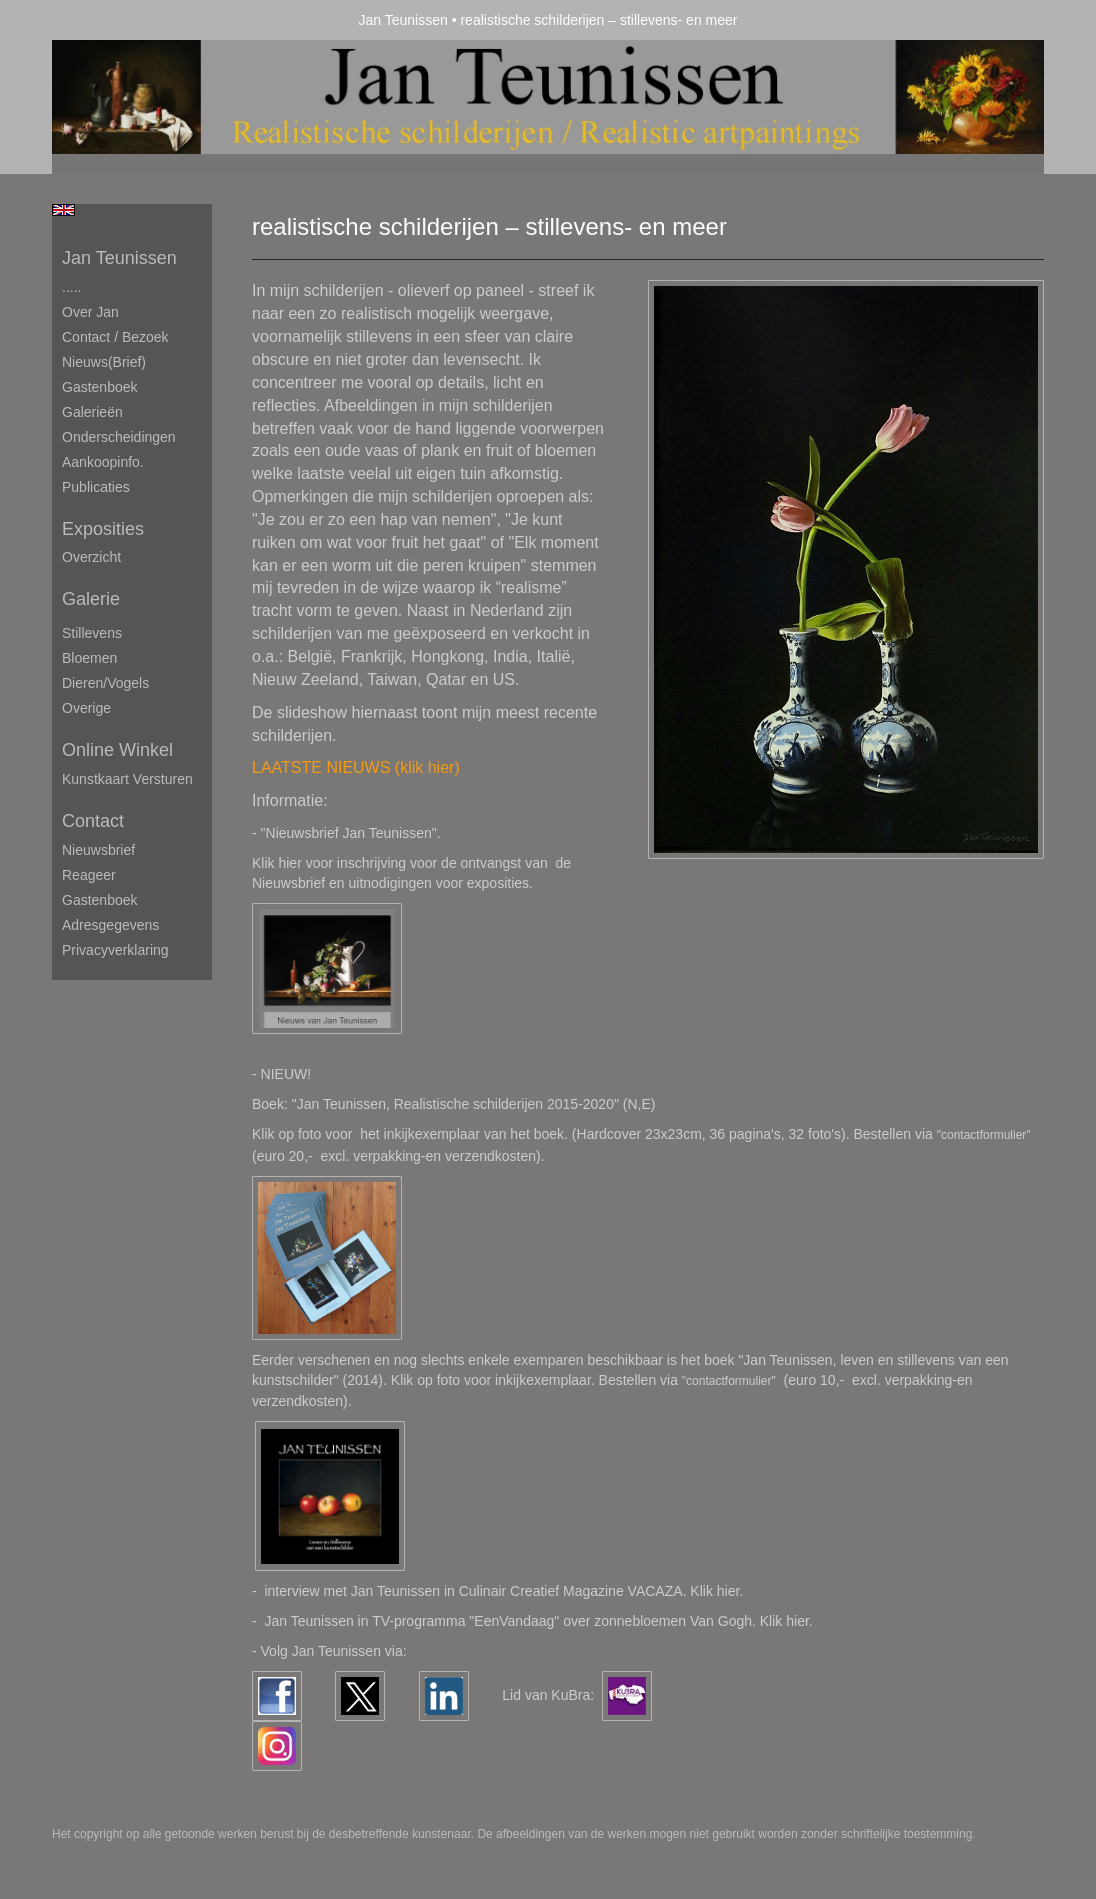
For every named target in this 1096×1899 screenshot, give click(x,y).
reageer (89, 875)
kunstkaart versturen (127, 779)
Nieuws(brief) (104, 362)
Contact (93, 821)
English (63, 210)
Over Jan (90, 312)
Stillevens (92, 633)
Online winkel (117, 750)
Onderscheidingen (119, 437)
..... (71, 287)
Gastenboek (100, 387)
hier (797, 1621)
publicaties (96, 487)
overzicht (91, 557)
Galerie (91, 599)
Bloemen (89, 658)
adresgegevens (110, 925)
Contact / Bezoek (115, 337)
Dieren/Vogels (105, 683)
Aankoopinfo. (103, 462)
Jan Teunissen (403, 20)
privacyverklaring (115, 950)
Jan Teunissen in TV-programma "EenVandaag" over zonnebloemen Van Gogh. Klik (525, 1621)
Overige (86, 708)
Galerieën (92, 412)
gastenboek (100, 900)
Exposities (103, 529)
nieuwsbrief (98, 850)
